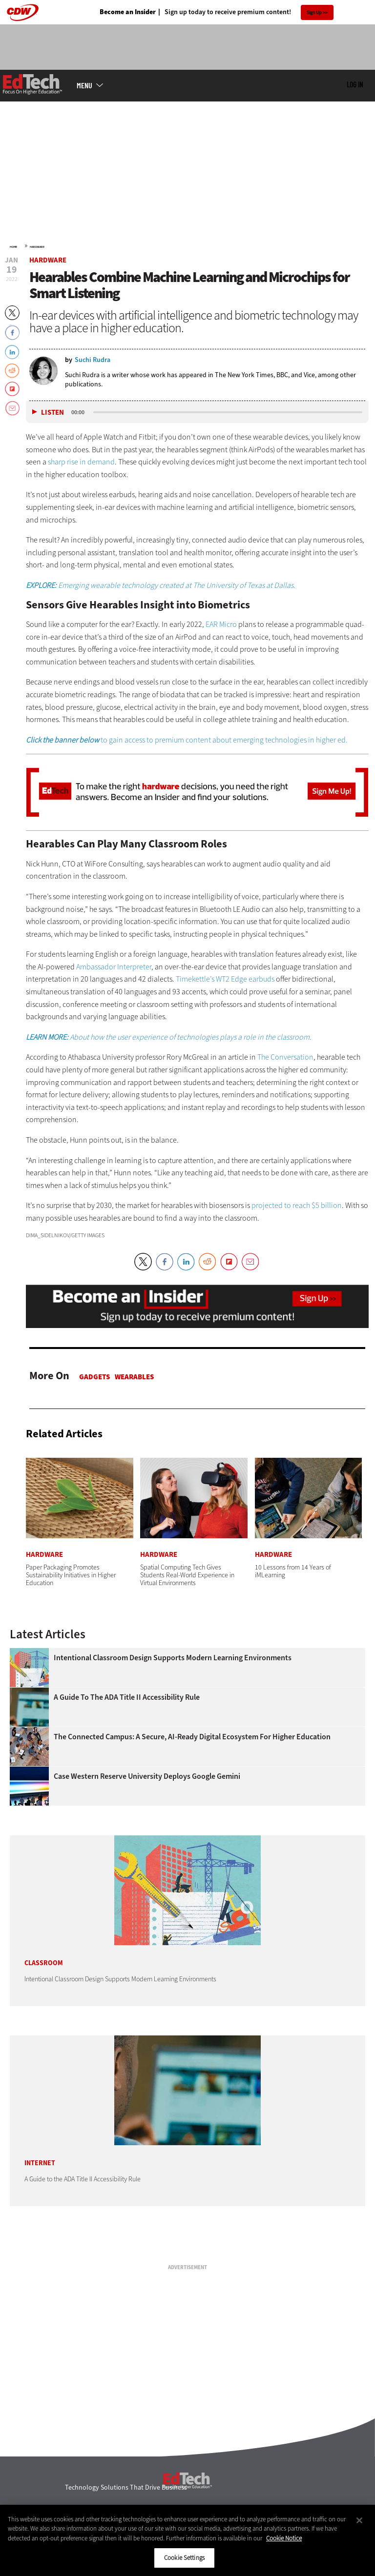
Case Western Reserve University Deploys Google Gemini (147, 1776)
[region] (187, 2540)
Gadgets (94, 1377)
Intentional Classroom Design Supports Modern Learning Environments (173, 1658)
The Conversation (285, 1057)
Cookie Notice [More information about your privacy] (284, 2538)
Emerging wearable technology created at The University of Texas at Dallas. (160, 585)
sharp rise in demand (81, 462)
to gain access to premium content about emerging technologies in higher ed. (187, 740)
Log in (355, 84)
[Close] (359, 2520)
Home (13, 247)
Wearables (134, 1377)
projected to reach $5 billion (296, 1205)
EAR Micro (221, 624)
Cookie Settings (184, 2558)
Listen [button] (52, 412)
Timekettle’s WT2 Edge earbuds (225, 979)
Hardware (37, 247)
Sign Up (314, 12)
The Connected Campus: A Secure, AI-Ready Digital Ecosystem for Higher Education (192, 1737)
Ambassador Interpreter (113, 967)
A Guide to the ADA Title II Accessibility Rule (127, 1697)
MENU (84, 85)
